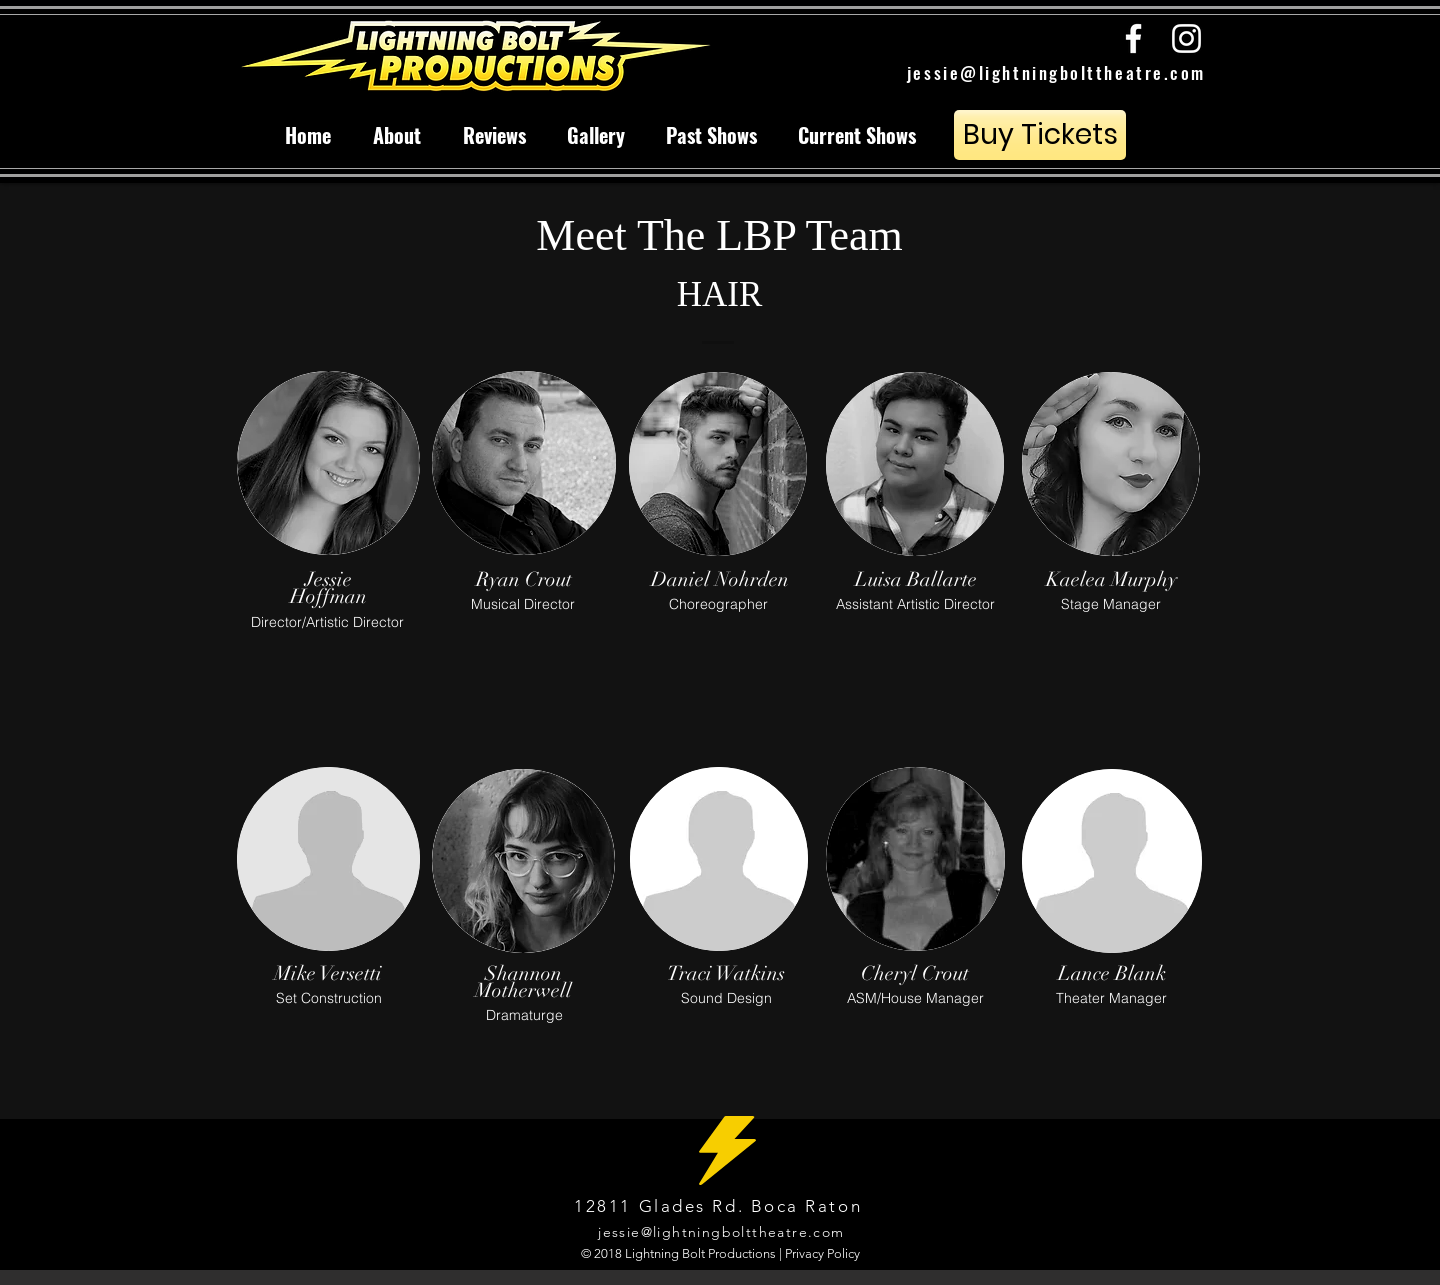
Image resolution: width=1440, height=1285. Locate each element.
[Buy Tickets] (1040, 135)
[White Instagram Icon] (1186, 38)
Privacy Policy (822, 1253)
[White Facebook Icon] (1133, 38)
